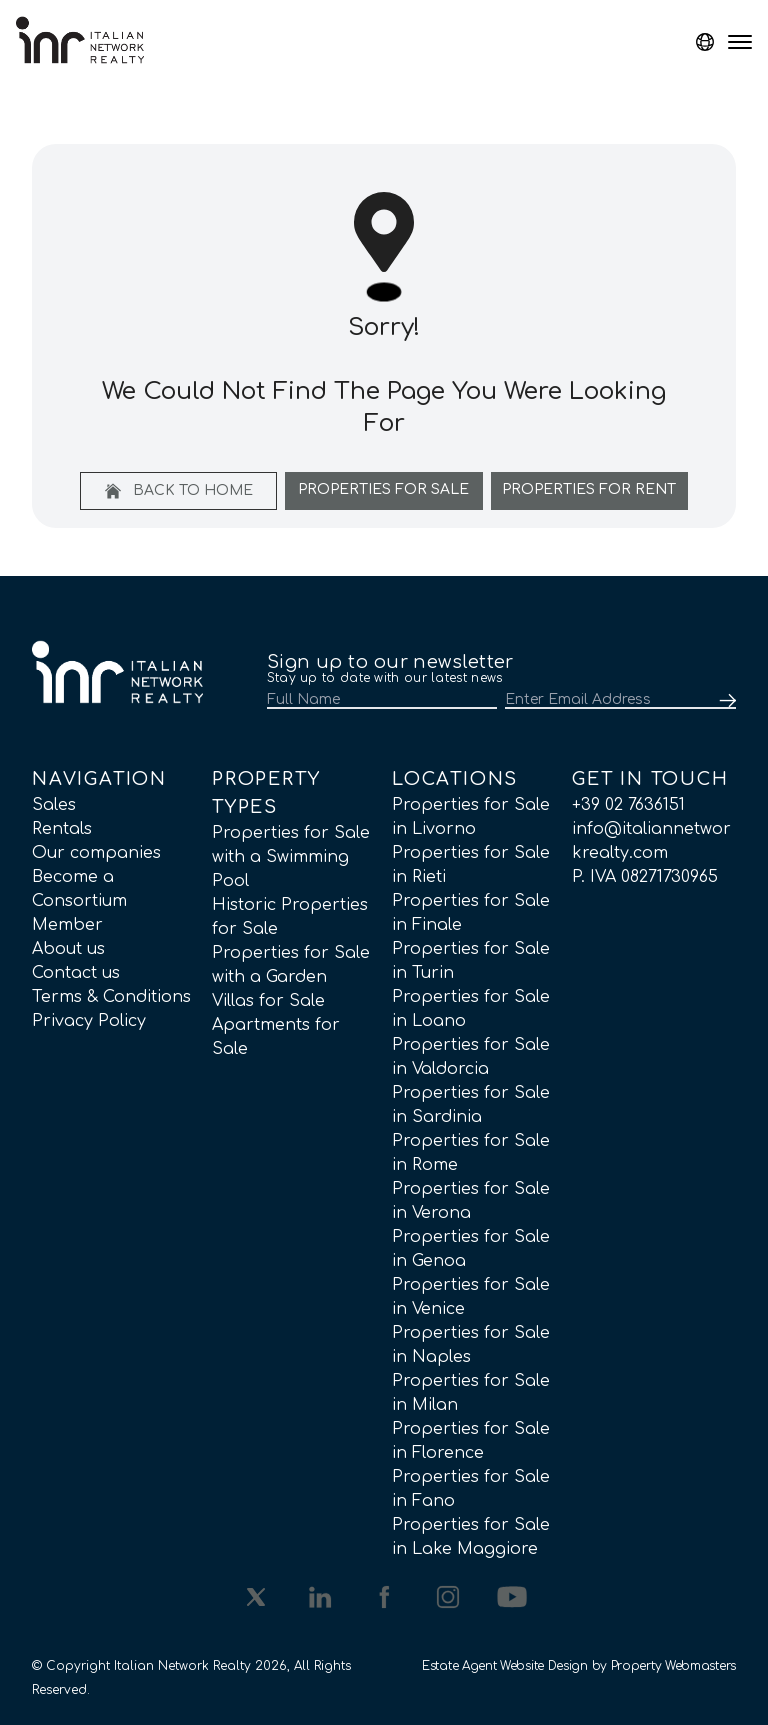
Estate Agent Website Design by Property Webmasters (579, 1666)
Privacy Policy (89, 1021)
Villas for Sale (268, 1001)
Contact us (76, 973)
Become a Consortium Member (79, 901)
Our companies (96, 853)
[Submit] (724, 701)
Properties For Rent (589, 489)
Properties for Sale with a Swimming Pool (291, 857)
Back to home (179, 491)
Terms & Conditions (111, 997)
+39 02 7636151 (628, 805)
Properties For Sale (383, 489)
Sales (54, 805)
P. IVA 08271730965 (645, 877)
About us (68, 949)
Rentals (62, 829)
